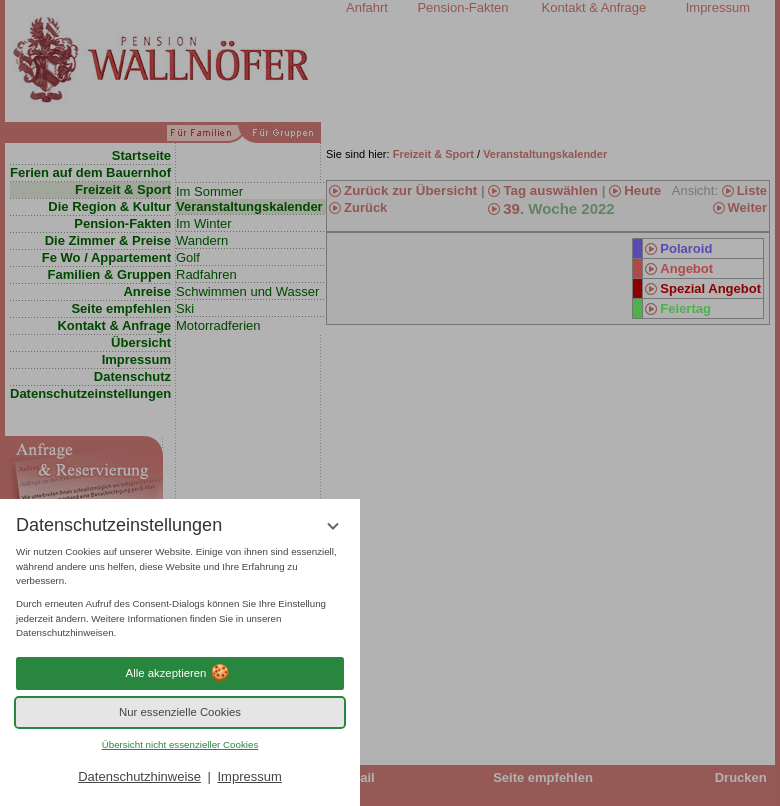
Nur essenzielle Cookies (180, 712)
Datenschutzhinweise (139, 776)
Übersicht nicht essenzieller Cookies (180, 744)
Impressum (249, 776)
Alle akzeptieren (180, 673)
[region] (180, 593)
